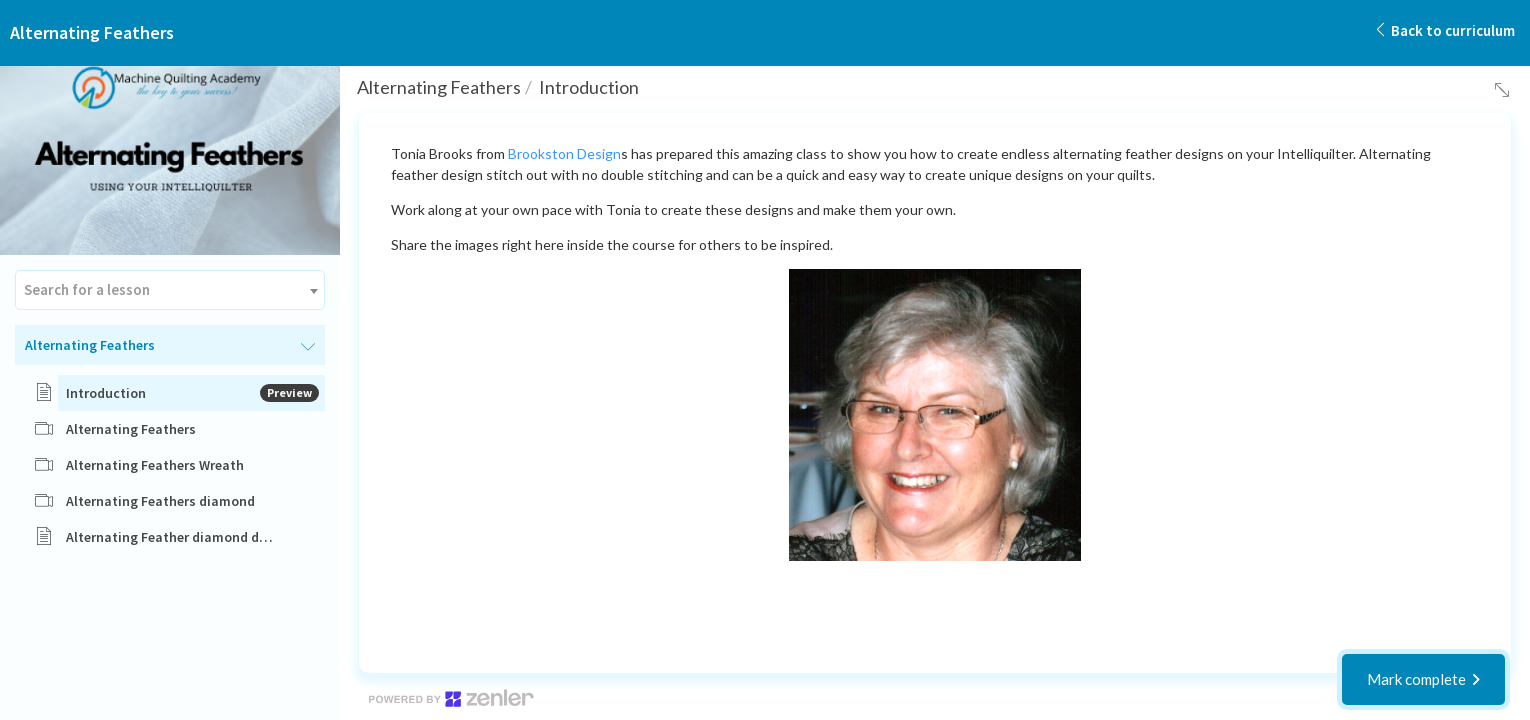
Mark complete (1416, 679)
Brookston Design (564, 153)
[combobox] (170, 290)
